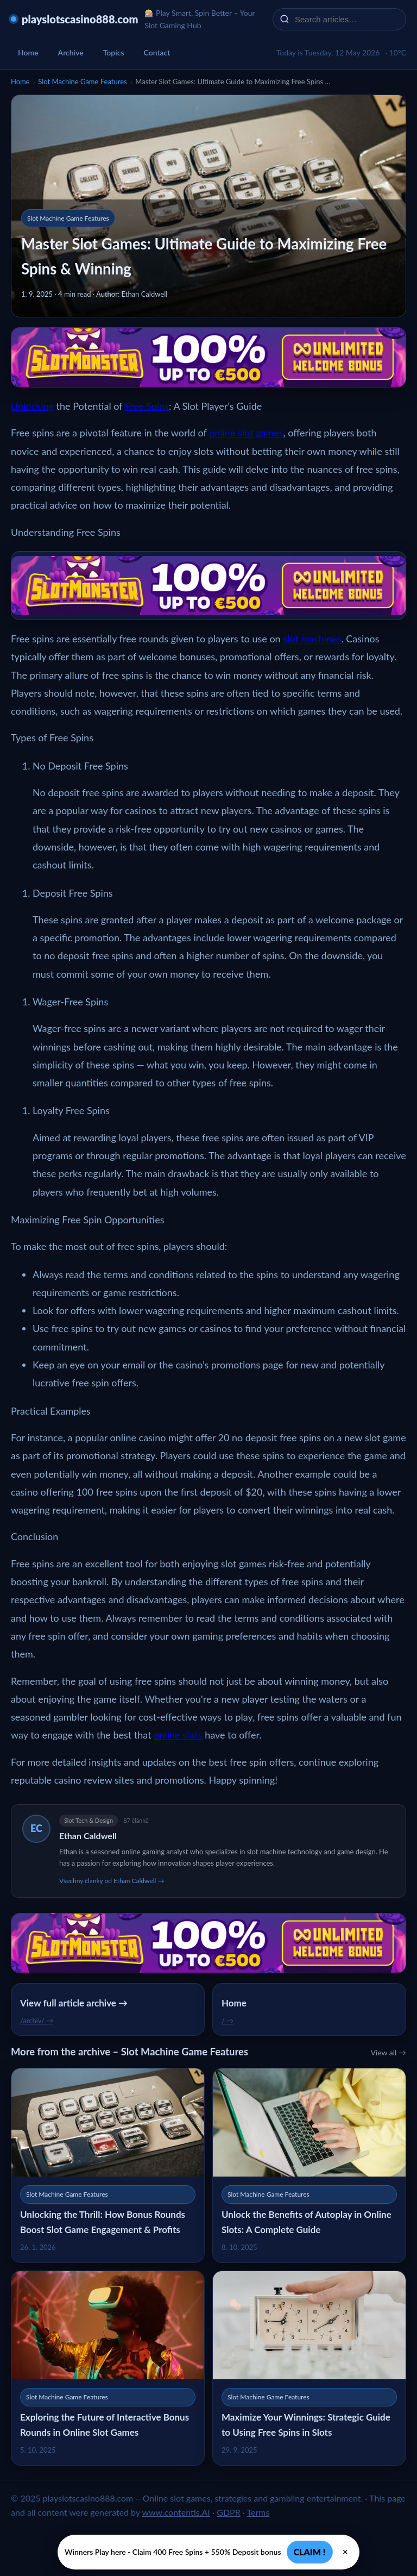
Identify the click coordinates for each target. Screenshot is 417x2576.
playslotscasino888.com (80, 19)
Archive (71, 52)
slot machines (312, 639)
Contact (157, 52)
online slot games (246, 433)
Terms (258, 2512)
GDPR (229, 2512)
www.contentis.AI (176, 2512)
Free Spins (147, 406)
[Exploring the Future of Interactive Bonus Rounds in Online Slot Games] (107, 2368)
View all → (388, 2052)
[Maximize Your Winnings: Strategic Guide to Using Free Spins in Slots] (309, 2368)
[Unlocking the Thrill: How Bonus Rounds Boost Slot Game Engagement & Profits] (107, 2165)
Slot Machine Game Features (82, 81)
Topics (113, 52)
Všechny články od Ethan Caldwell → (111, 1881)
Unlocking (32, 406)
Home (28, 52)
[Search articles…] (346, 19)
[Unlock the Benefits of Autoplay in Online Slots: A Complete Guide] (309, 2165)
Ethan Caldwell (88, 1835)
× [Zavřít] (346, 2552)
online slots (178, 1735)
